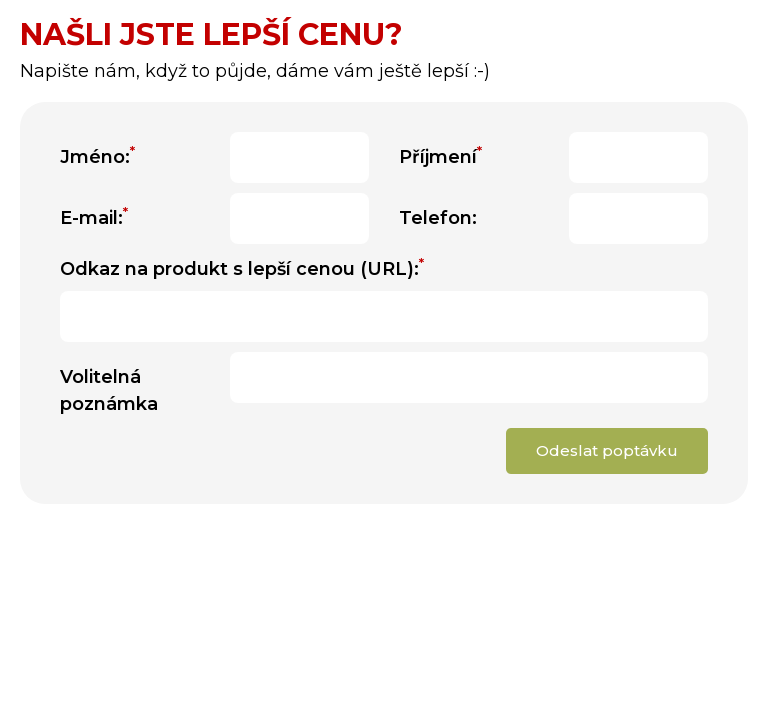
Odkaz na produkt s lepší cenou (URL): (242, 268)
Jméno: (97, 156)
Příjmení (440, 156)
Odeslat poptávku (607, 450)
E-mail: (94, 217)
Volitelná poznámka (109, 390)
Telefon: (438, 218)
